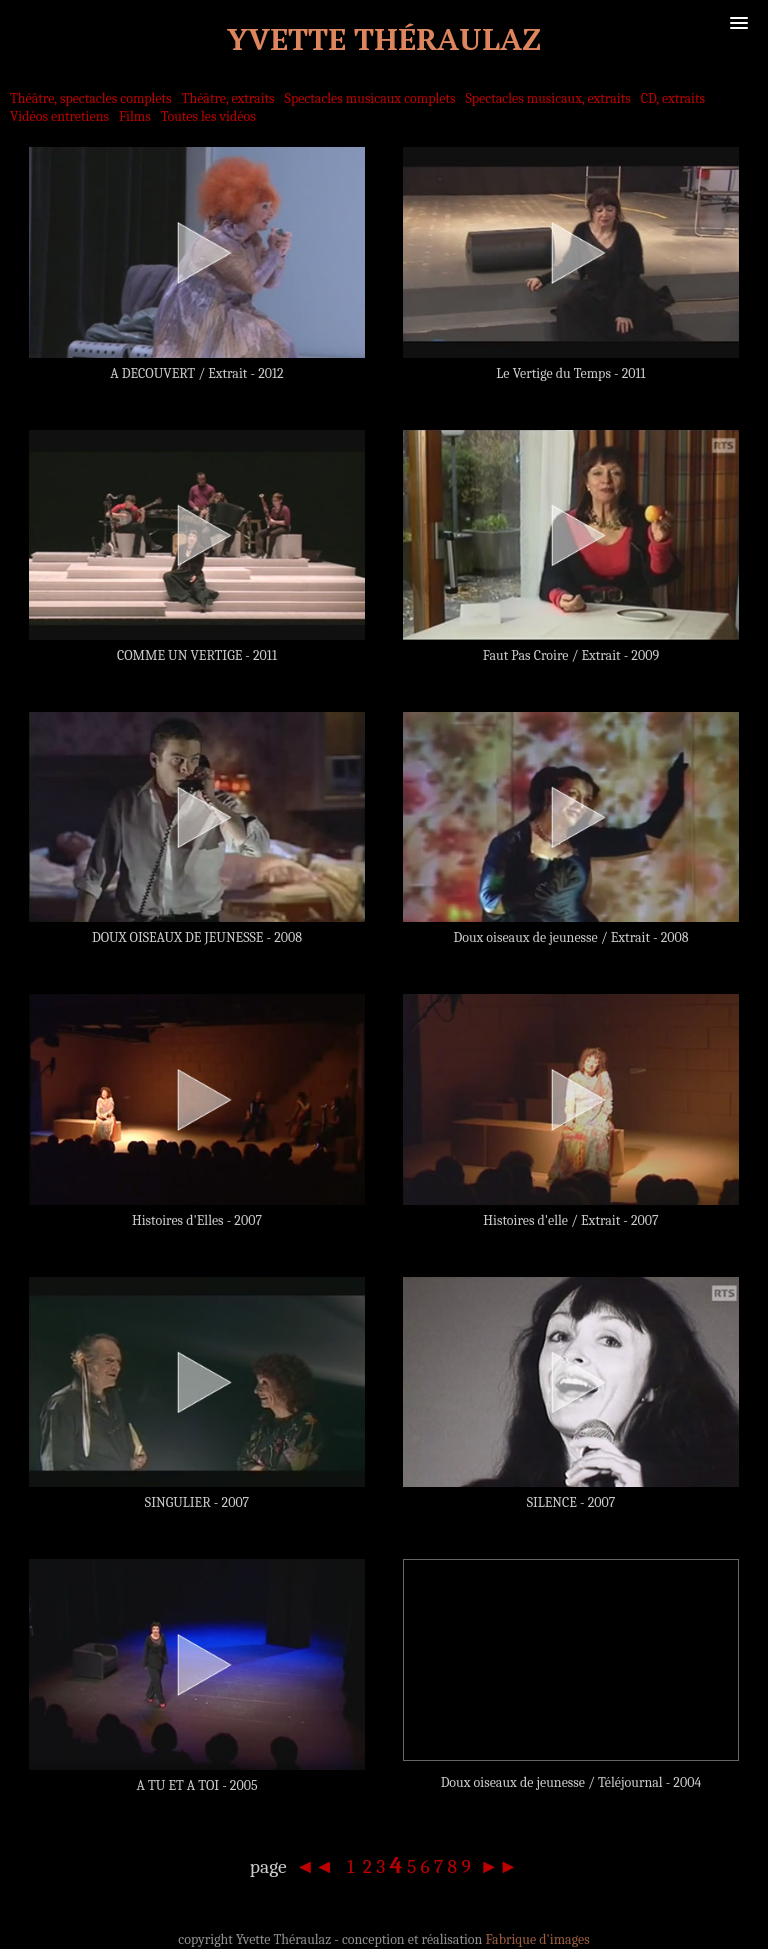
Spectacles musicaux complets (370, 98)
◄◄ (317, 1866)
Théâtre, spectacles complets (91, 98)
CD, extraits (673, 98)
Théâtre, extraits (228, 98)
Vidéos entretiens (59, 116)
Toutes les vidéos (208, 116)
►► (496, 1866)
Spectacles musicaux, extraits (548, 98)
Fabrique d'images (537, 1939)
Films (135, 116)
